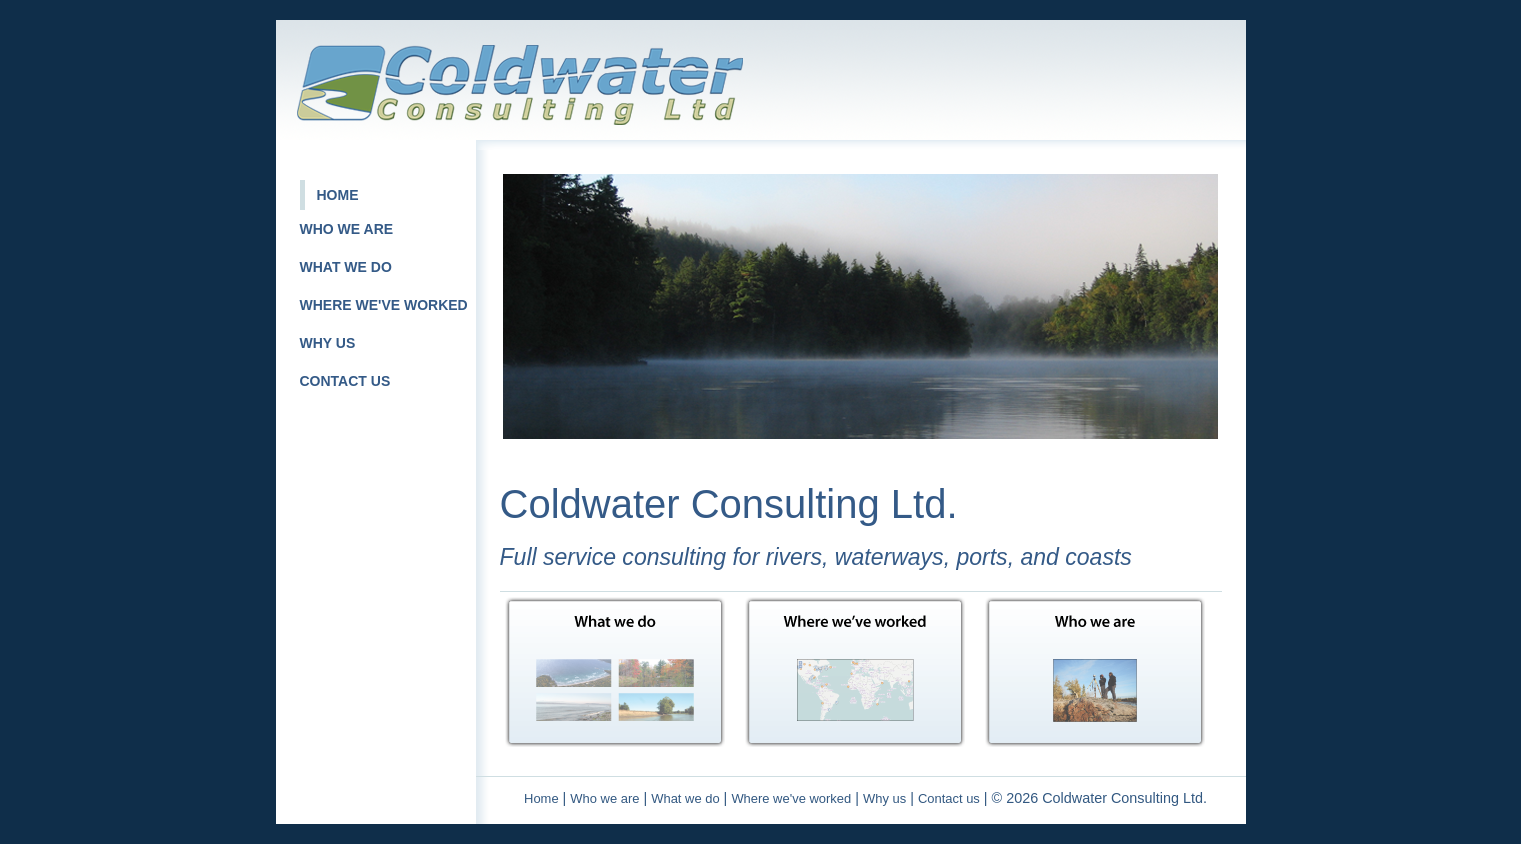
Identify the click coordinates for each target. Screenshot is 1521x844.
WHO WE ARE (347, 229)
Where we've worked (791, 798)
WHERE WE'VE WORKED (384, 305)
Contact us (949, 798)
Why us (884, 798)
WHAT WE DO (346, 267)
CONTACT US (345, 381)
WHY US (328, 343)
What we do (685, 798)
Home (541, 798)
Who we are (604, 798)
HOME (338, 195)
